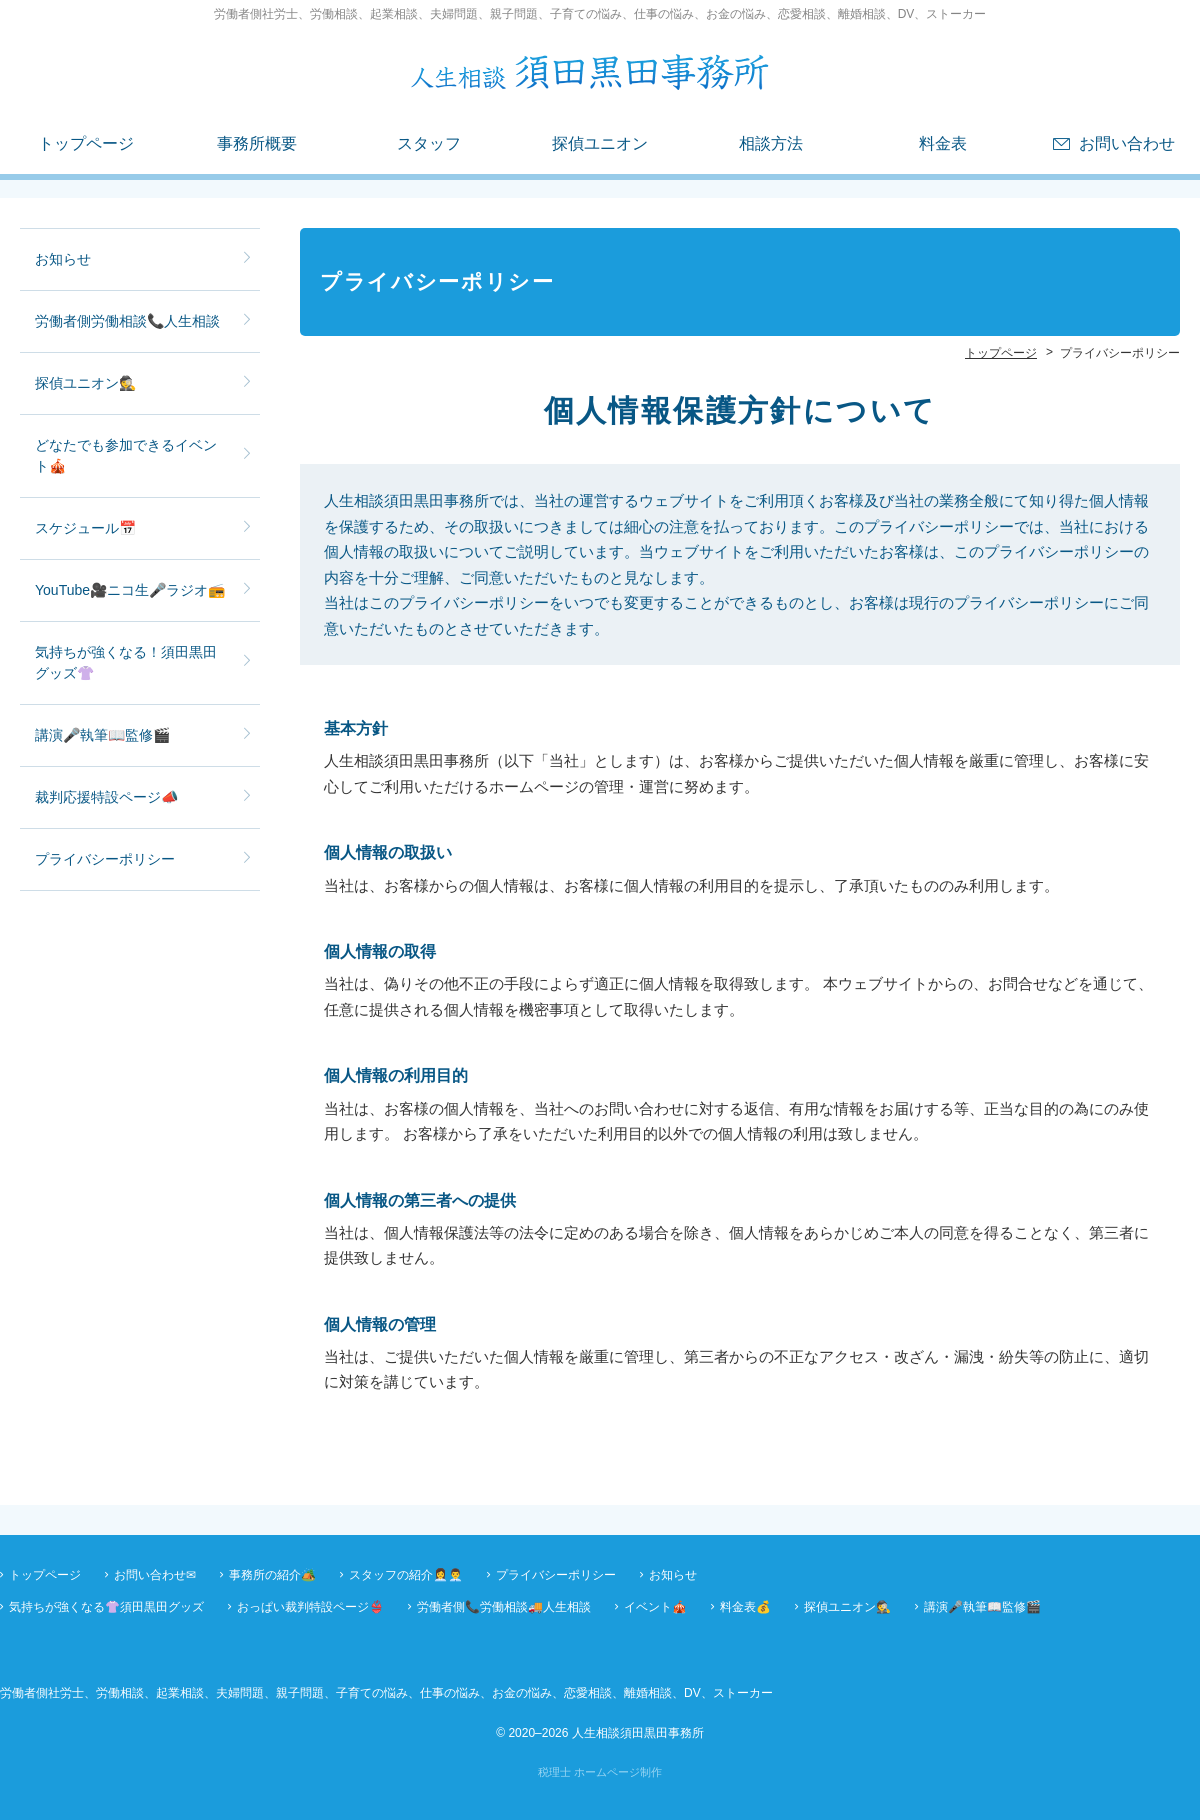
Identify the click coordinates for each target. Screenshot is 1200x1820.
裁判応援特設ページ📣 (106, 797)
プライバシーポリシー (105, 859)
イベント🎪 (655, 1607)
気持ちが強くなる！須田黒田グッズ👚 (126, 662)
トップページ (86, 143)
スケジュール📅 (85, 528)
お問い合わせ (1127, 143)
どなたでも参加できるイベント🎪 (126, 455)
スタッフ (429, 143)
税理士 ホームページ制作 (600, 1772)
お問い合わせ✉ (155, 1575)
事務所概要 (257, 143)
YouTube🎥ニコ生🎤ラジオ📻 (130, 590)
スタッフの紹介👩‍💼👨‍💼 (406, 1575)
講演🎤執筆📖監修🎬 (102, 735)
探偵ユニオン (600, 143)
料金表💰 (745, 1607)
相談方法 (771, 143)
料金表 (943, 143)
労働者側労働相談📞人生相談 (127, 321)
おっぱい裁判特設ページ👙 (310, 1607)
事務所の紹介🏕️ (272, 1575)
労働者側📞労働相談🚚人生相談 (504, 1607)
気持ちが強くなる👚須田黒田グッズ (106, 1607)
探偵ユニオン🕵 (85, 383)
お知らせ (63, 259)
